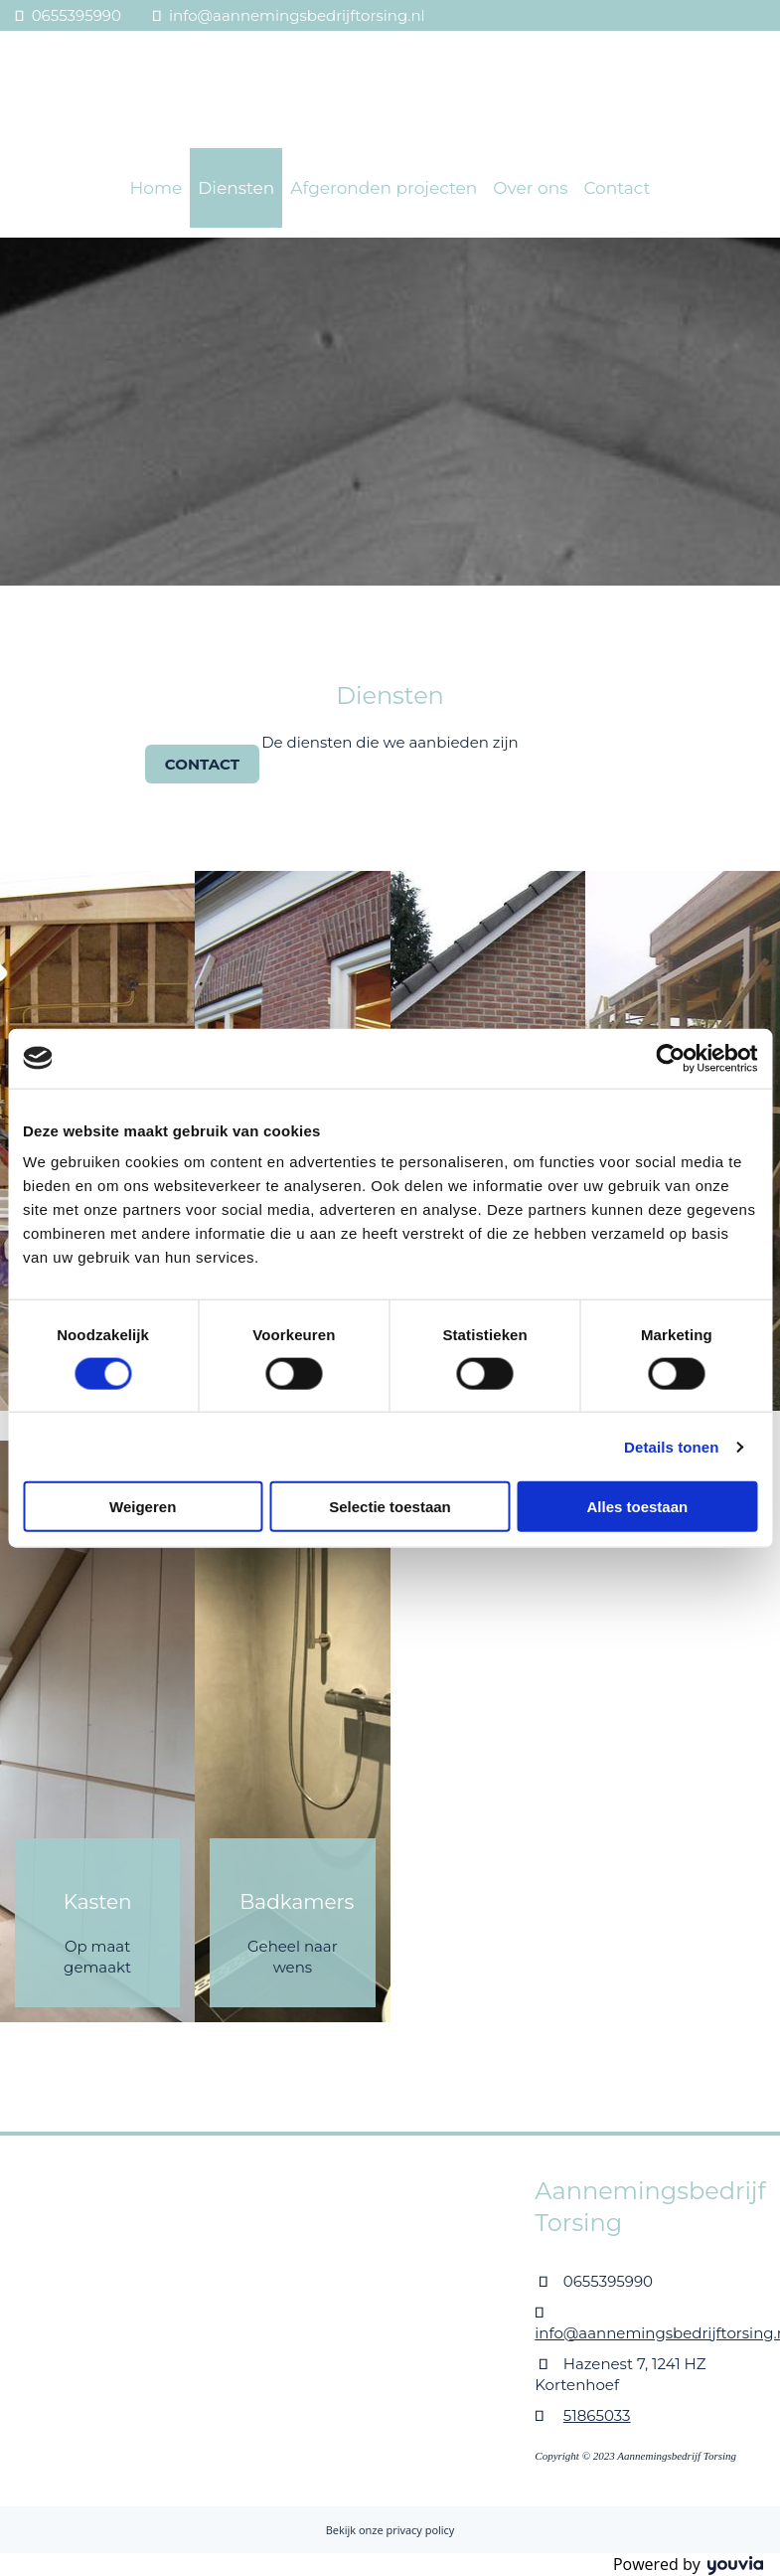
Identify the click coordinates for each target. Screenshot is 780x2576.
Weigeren (142, 1506)
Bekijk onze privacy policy (390, 2529)
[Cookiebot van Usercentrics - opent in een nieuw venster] (670, 1058)
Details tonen (671, 1446)
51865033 (597, 2415)
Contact (616, 188)
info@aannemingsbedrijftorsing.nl (297, 15)
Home (156, 188)
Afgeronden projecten (383, 188)
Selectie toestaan (390, 1506)
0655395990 (76, 15)
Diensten (236, 188)
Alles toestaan (637, 1506)
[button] (202, 764)
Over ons (530, 188)
